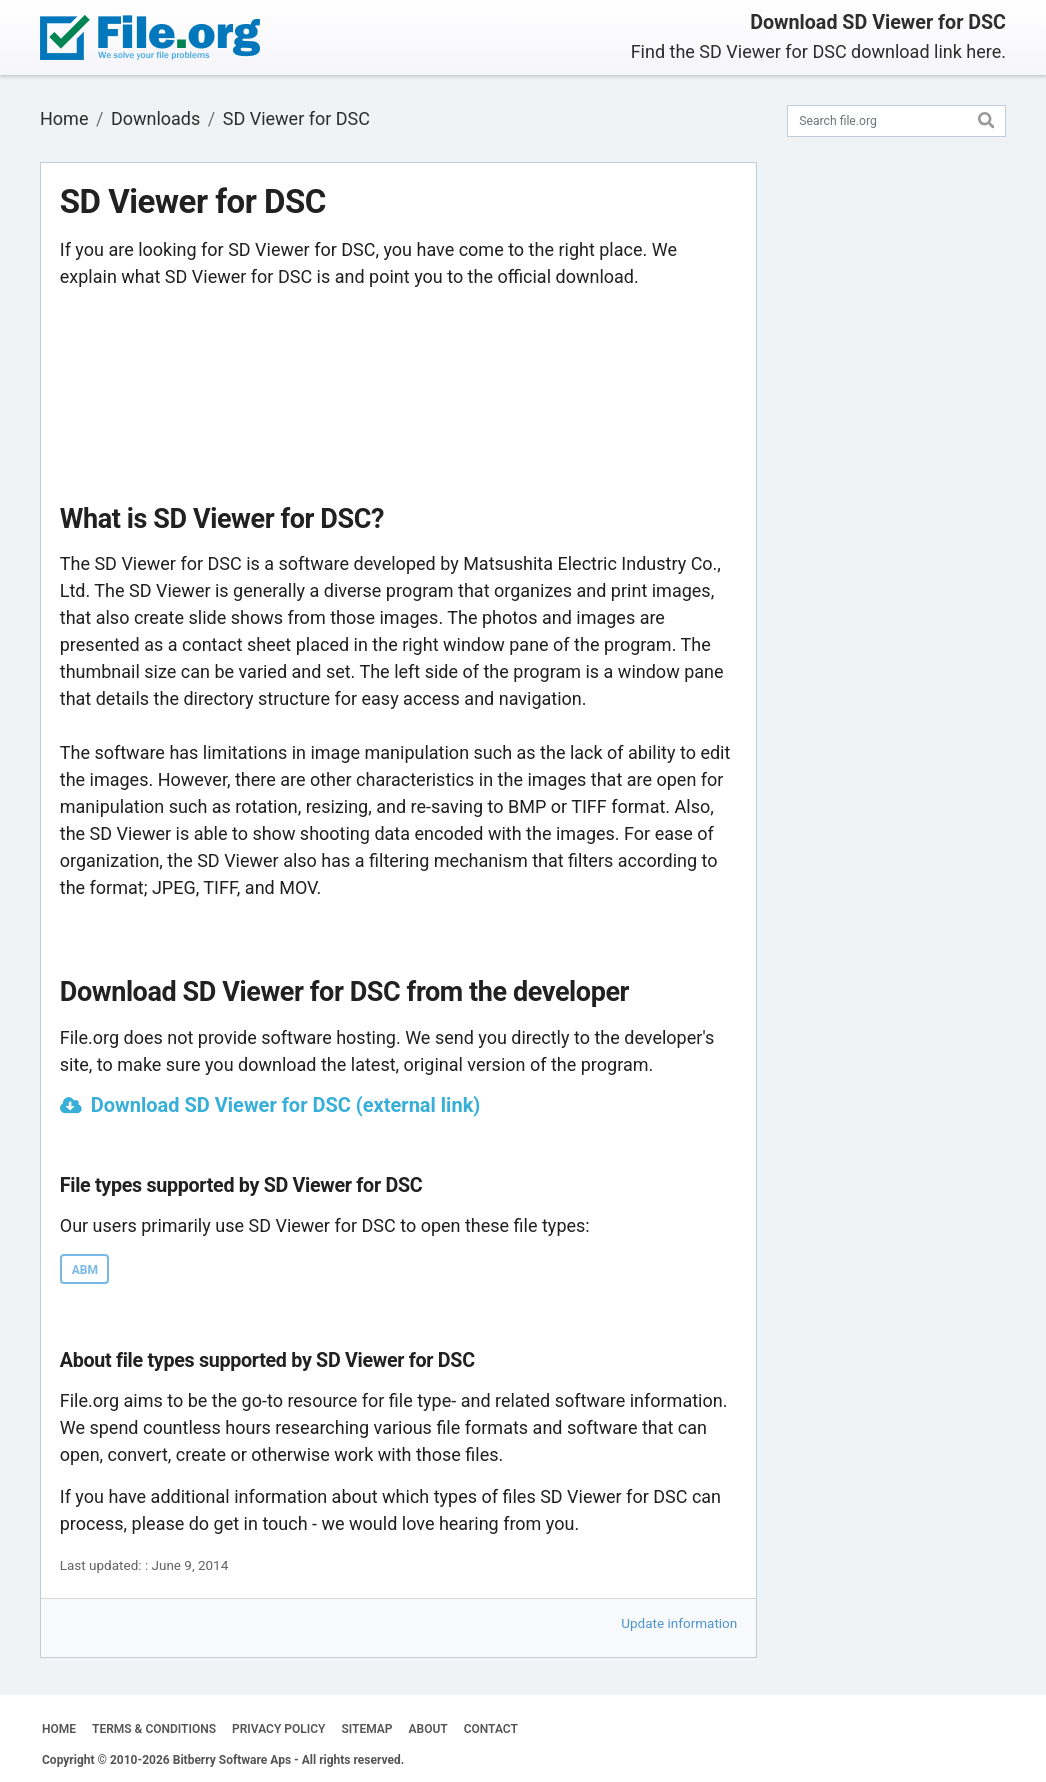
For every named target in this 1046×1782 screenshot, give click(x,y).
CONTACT (491, 1729)
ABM (85, 1270)
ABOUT (428, 1729)
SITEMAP (366, 1729)
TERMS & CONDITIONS (154, 1729)
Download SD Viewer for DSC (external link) (286, 1105)
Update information (679, 1623)
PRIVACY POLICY (278, 1729)
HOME (59, 1729)
